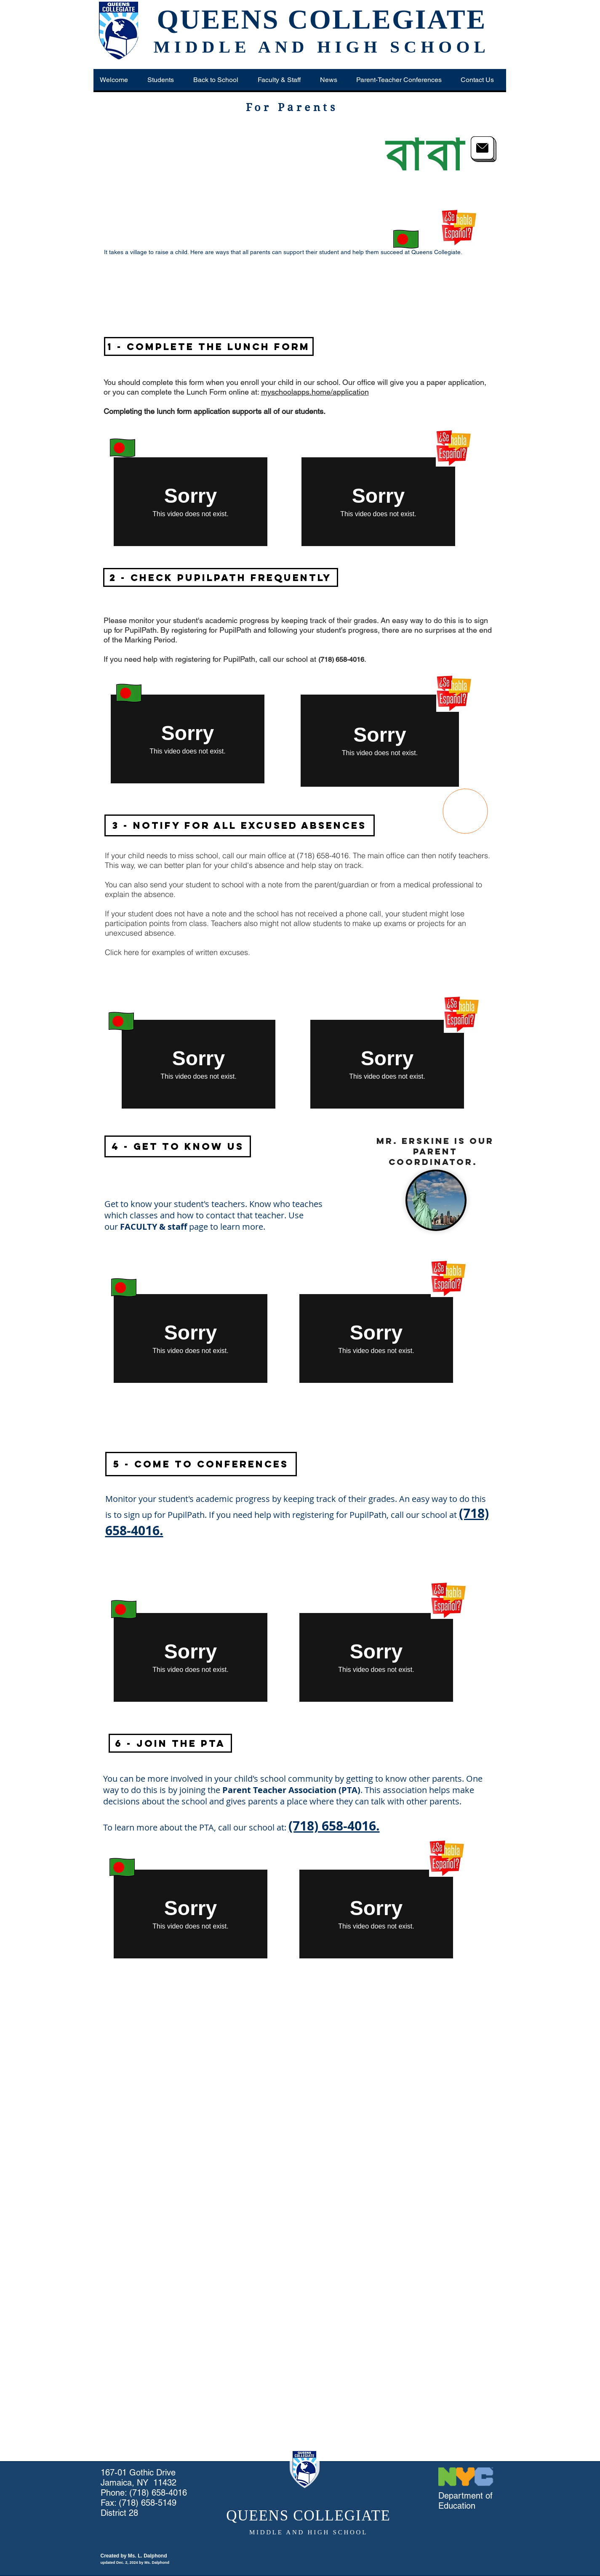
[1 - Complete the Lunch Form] (209, 346)
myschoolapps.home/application (315, 391)
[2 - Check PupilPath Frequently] (220, 577)
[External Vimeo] (190, 501)
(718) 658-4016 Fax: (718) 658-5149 (144, 2498)
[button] (164, 79)
